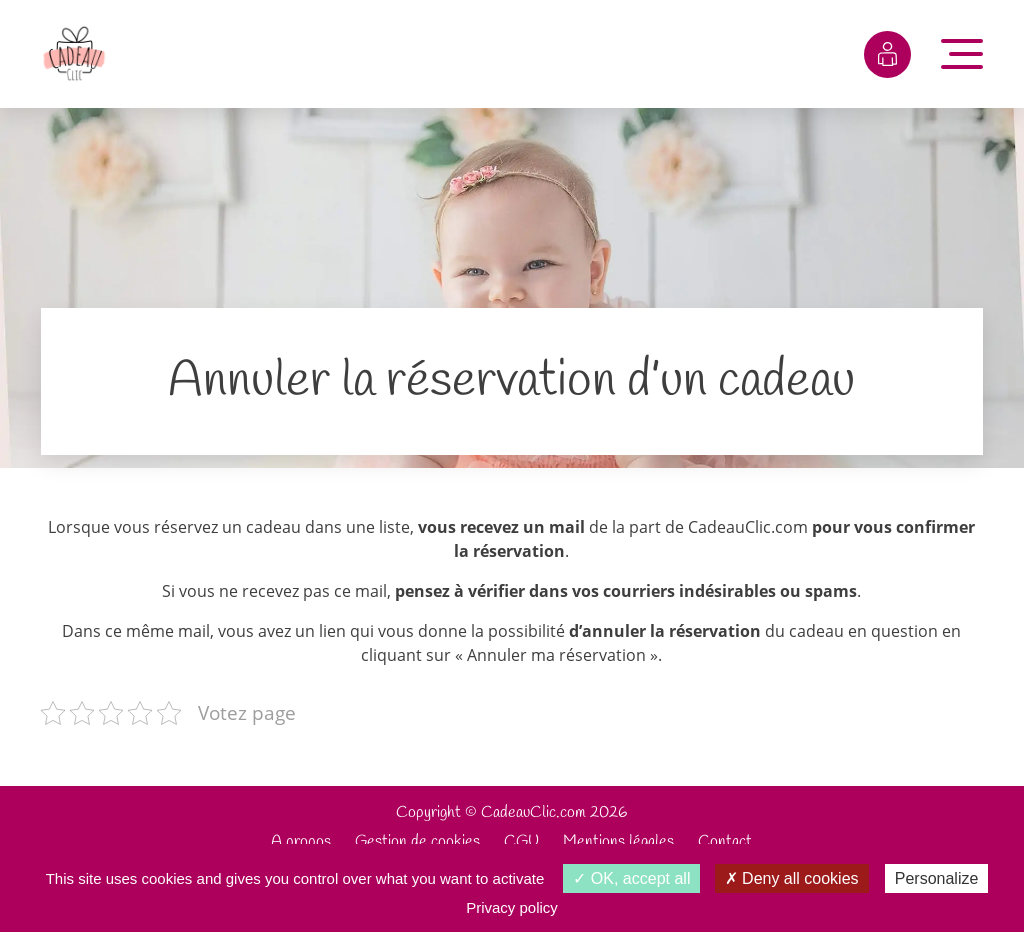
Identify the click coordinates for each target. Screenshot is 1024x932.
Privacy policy (512, 907)
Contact (725, 841)
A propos (301, 841)
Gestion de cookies (417, 841)
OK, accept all (631, 878)
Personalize (937, 878)
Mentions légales (618, 841)
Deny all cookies (792, 878)
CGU (521, 841)
